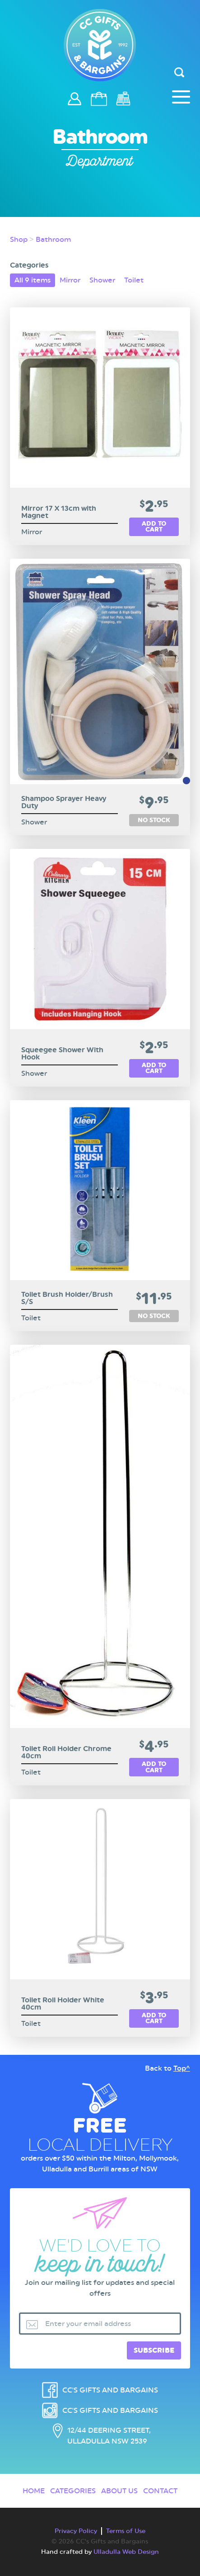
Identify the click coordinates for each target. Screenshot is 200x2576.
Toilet (134, 280)
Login (75, 102)
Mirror (70, 280)
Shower (102, 280)
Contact (160, 2491)
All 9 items (32, 280)
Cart (100, 99)
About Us (119, 2491)
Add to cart (154, 526)
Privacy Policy (76, 2531)
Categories (73, 2491)
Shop (19, 239)
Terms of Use (125, 2531)
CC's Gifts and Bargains (110, 2390)
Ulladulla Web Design (126, 2552)
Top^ (181, 2068)
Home (34, 2491)
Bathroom (53, 239)
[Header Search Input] (179, 72)
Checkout (124, 99)
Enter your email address (88, 2323)
